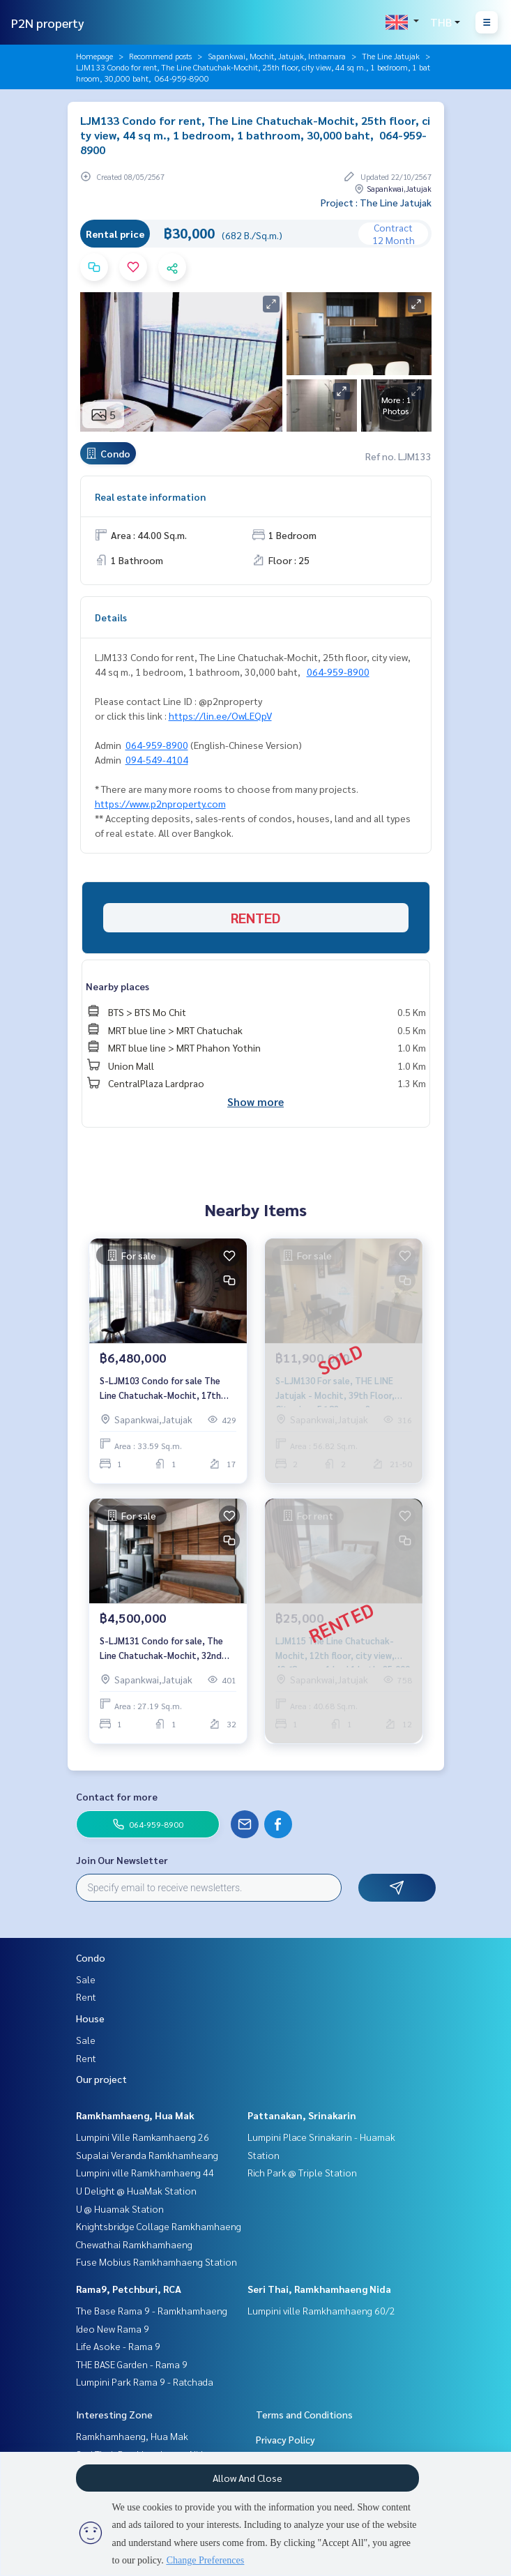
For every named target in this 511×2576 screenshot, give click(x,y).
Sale (86, 1979)
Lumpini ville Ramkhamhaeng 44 (145, 2172)
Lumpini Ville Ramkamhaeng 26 (142, 2136)
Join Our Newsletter (122, 1860)
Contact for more (117, 1796)
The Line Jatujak (391, 55)
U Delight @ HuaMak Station (136, 2190)
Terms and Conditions (304, 2414)
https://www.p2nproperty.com (160, 803)
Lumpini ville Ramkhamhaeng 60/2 (321, 2310)
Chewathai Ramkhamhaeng (134, 2244)
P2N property (47, 23)
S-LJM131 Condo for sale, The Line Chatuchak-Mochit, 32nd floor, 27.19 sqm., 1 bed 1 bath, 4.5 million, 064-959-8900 (163, 1648)
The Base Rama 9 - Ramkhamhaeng (151, 2310)
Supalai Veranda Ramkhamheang (147, 2155)
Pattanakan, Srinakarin (301, 2115)
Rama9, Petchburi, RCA (128, 2288)
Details (111, 617)
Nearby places (117, 986)
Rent (86, 1996)
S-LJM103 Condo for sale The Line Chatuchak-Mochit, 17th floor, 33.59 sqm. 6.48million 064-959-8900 (167, 1388)
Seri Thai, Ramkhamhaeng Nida (319, 2288)
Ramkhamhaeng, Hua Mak (135, 2115)
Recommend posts (160, 55)
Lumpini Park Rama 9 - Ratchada (144, 2381)
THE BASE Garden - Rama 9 (132, 2364)
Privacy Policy (285, 2439)
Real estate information (150, 496)
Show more (255, 1101)
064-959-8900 (338, 671)
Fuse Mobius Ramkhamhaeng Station (156, 2261)
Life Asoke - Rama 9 (118, 2346)
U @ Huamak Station (120, 2208)
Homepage (94, 55)
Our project (101, 2079)
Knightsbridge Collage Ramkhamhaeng (158, 2226)
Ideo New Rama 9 (112, 2328)
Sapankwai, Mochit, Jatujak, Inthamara (277, 55)
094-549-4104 (156, 759)
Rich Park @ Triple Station (302, 2172)
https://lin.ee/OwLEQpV (220, 715)
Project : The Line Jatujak (376, 202)
